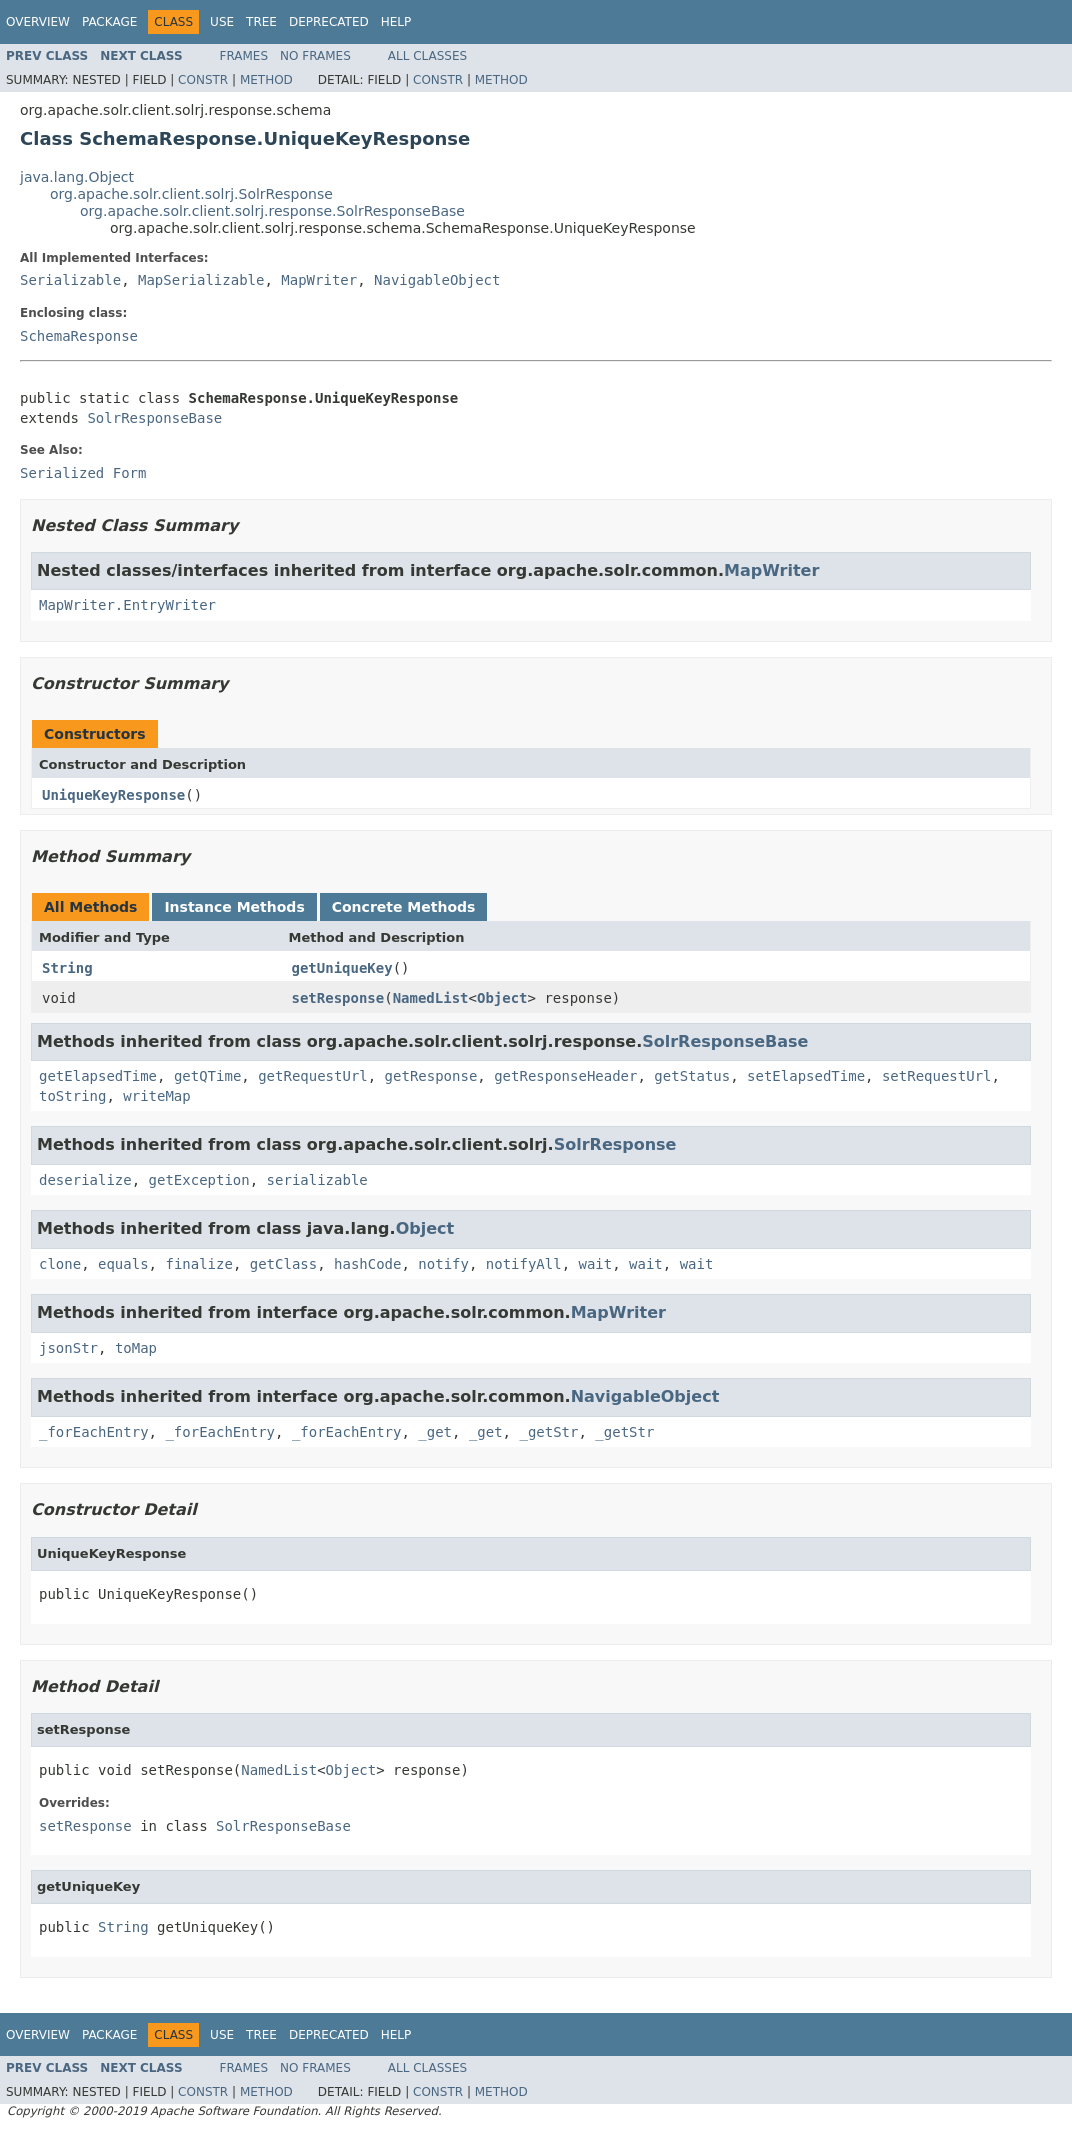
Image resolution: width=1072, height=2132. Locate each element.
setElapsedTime (806, 1076)
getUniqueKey (342, 968)
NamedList (431, 998)
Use (222, 22)
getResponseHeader (565, 1076)
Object (502, 998)
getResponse (431, 1076)
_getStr (548, 1432)
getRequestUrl (313, 1076)
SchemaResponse (79, 336)
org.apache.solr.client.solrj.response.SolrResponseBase (272, 211)
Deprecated (329, 22)
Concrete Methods (404, 907)
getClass (283, 1264)
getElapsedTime (98, 1076)
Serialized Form (83, 473)
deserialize (85, 1180)
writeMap (156, 1096)
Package (109, 22)
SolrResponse (615, 1144)
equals (123, 1264)
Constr (203, 80)
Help (396, 22)
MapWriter (319, 280)
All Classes (427, 56)
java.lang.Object (77, 177)
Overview (38, 22)
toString (72, 1096)
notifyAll (524, 1264)
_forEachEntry (94, 1432)
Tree (261, 22)
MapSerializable (201, 280)
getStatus (692, 1076)
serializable (317, 1180)
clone (60, 1264)
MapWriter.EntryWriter (127, 605)
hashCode (367, 1264)
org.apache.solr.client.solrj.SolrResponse (191, 194)
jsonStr (68, 1348)
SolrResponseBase (154, 418)
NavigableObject (437, 280)
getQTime (207, 1076)
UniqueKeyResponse (113, 795)
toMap (136, 1348)
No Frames (315, 56)
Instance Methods (234, 907)
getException (199, 1180)
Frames (244, 56)
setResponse (338, 998)
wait (596, 1264)
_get (435, 1432)
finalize (198, 1264)
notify (443, 1264)
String (67, 968)
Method (266, 80)
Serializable (70, 280)
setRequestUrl (937, 1076)
